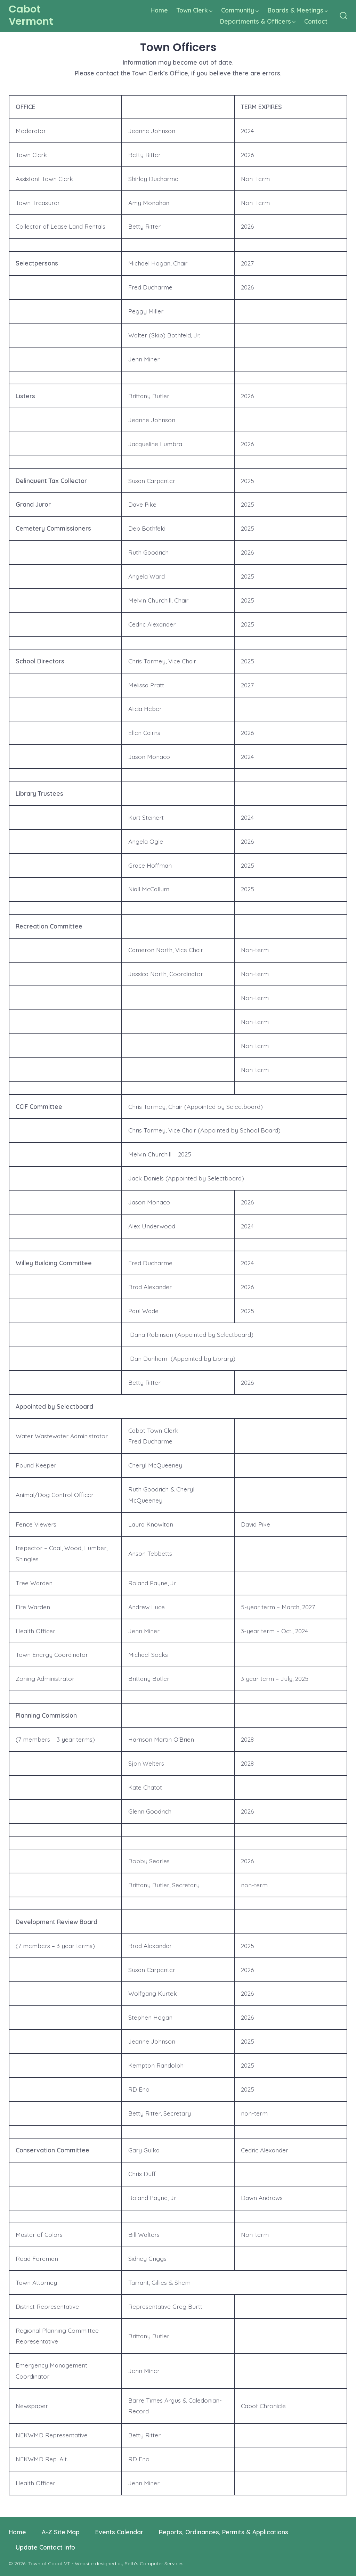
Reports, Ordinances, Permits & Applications (223, 2532)
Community (240, 10)
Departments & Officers (258, 21)
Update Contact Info (45, 2547)
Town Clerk (194, 10)
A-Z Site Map (61, 2532)
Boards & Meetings (298, 10)
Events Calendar (119, 2532)
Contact (315, 21)
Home (159, 10)
